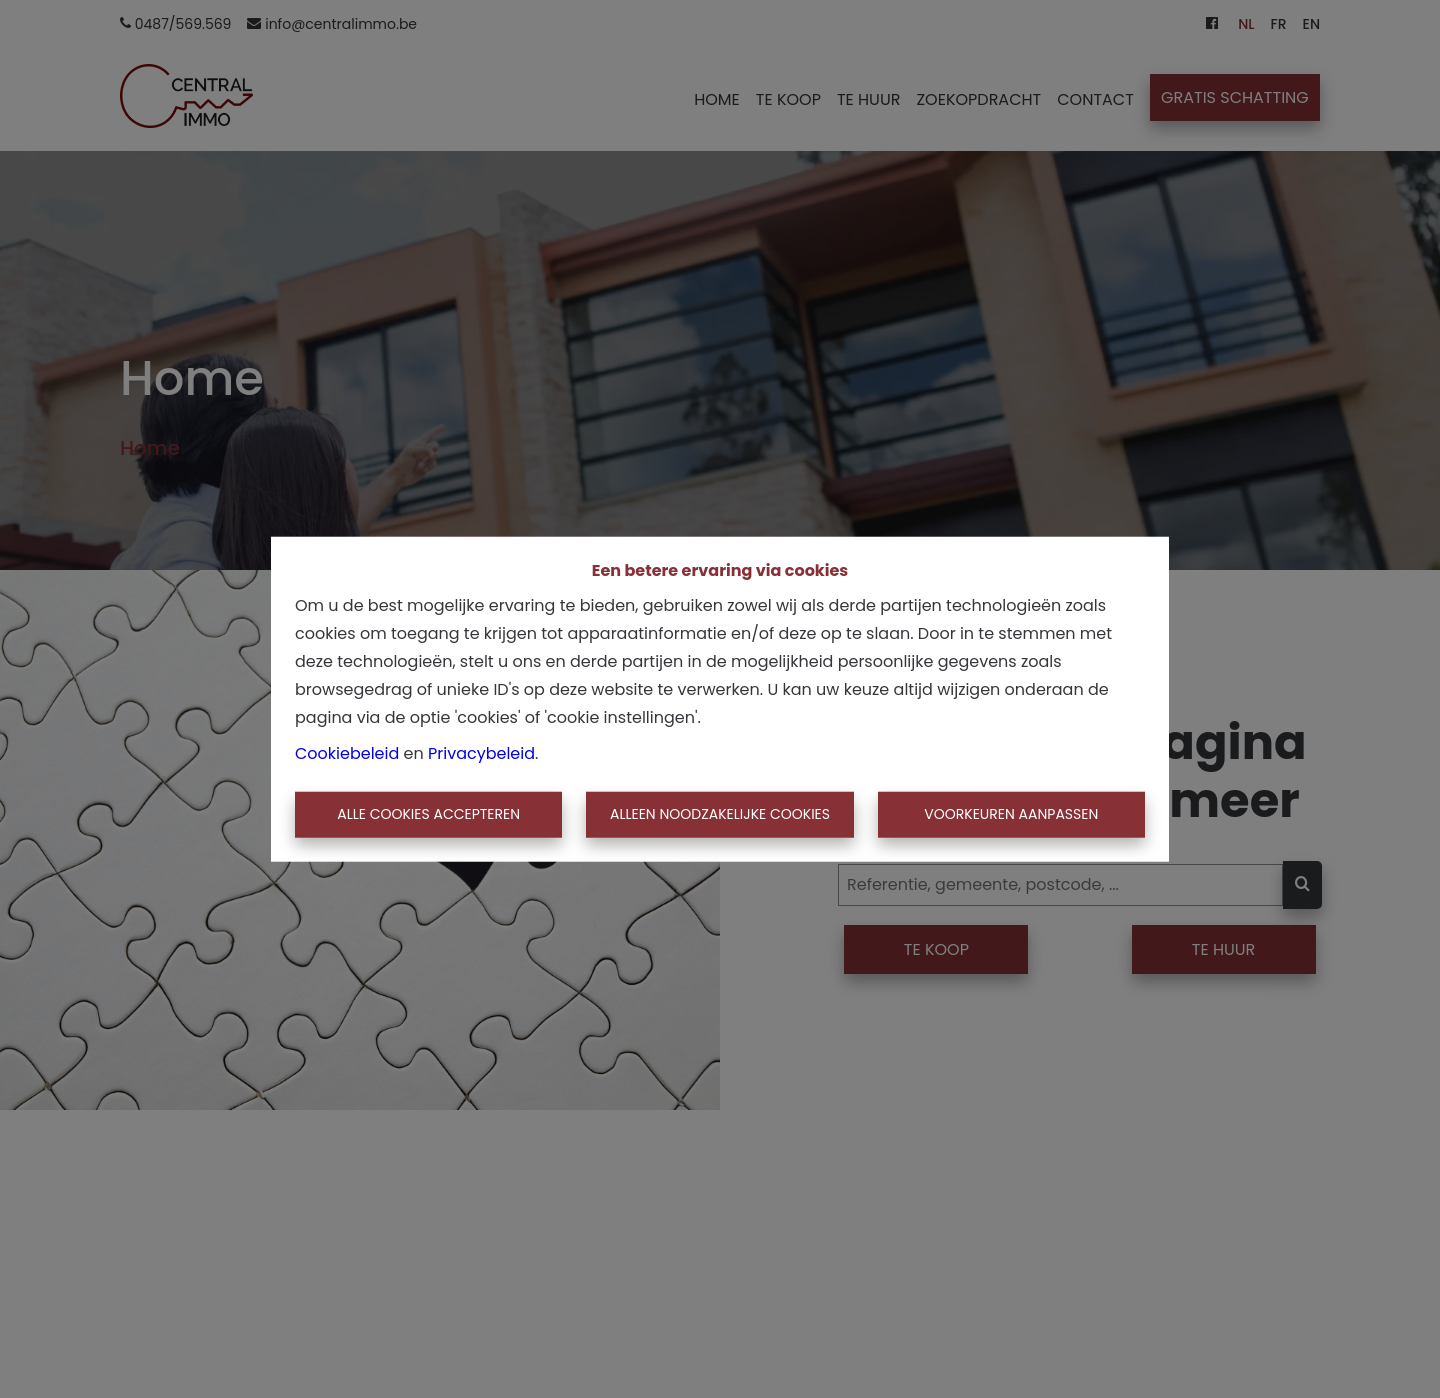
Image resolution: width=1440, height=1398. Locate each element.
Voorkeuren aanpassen (1011, 814)
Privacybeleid (481, 753)
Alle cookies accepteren (428, 814)
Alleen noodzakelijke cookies (720, 814)
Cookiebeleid (347, 753)
